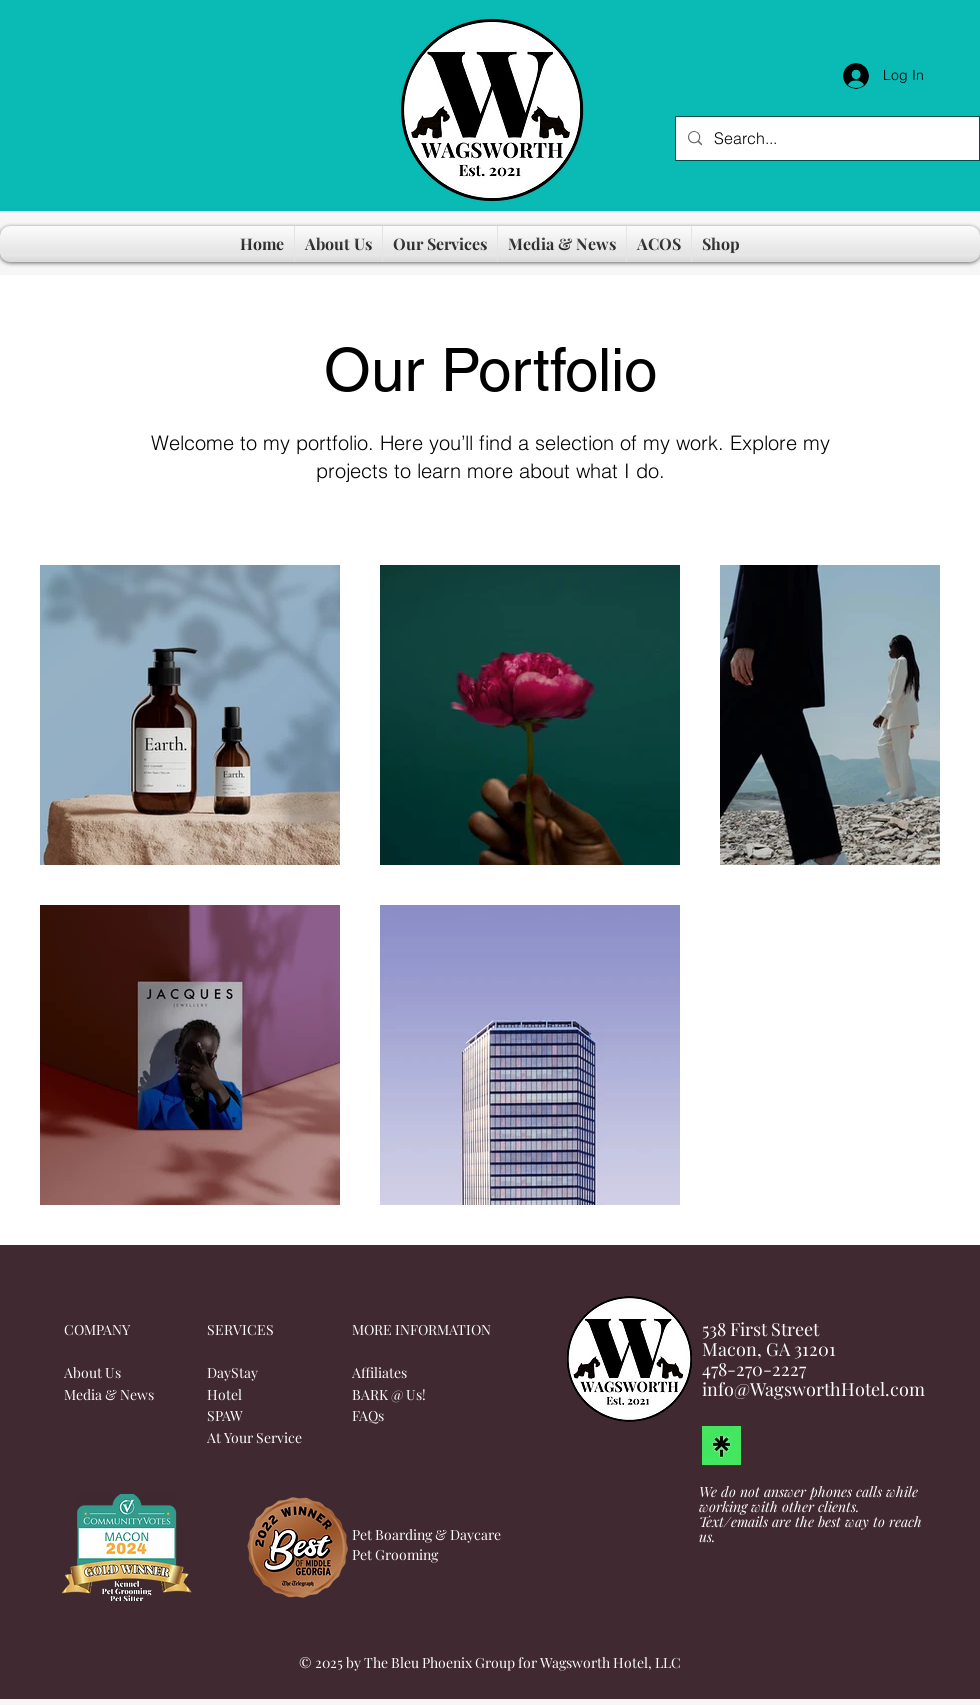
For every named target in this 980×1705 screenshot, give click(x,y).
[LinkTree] (721, 1445)
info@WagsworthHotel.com (813, 1389)
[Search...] (825, 138)
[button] (338, 244)
